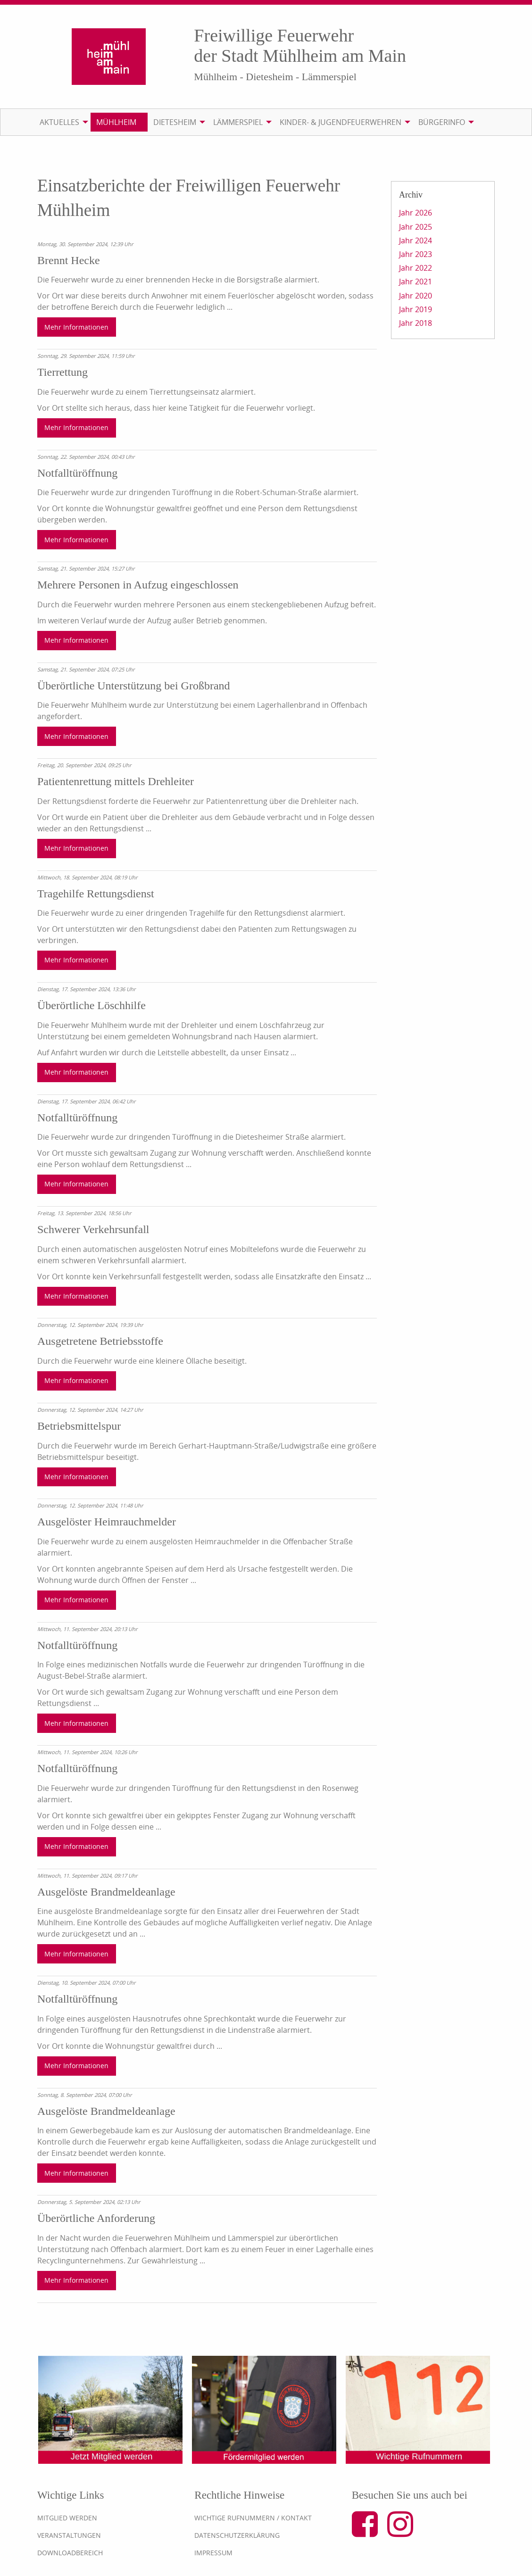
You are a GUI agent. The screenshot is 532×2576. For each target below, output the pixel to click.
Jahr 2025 (415, 227)
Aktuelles (59, 122)
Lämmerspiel (238, 122)
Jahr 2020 (415, 295)
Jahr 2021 (415, 281)
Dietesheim (174, 122)
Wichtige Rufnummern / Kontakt (253, 2517)
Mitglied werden (67, 2517)
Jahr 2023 (415, 254)
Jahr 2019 (415, 309)
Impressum (213, 2552)
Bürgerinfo (441, 122)
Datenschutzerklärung (237, 2535)
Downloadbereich (70, 2552)
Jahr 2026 (415, 212)
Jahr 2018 (415, 323)
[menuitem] (62, 122)
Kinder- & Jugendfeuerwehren (340, 122)
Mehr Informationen (76, 327)
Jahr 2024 (415, 240)
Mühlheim (116, 122)
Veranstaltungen (69, 2535)
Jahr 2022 (415, 268)
